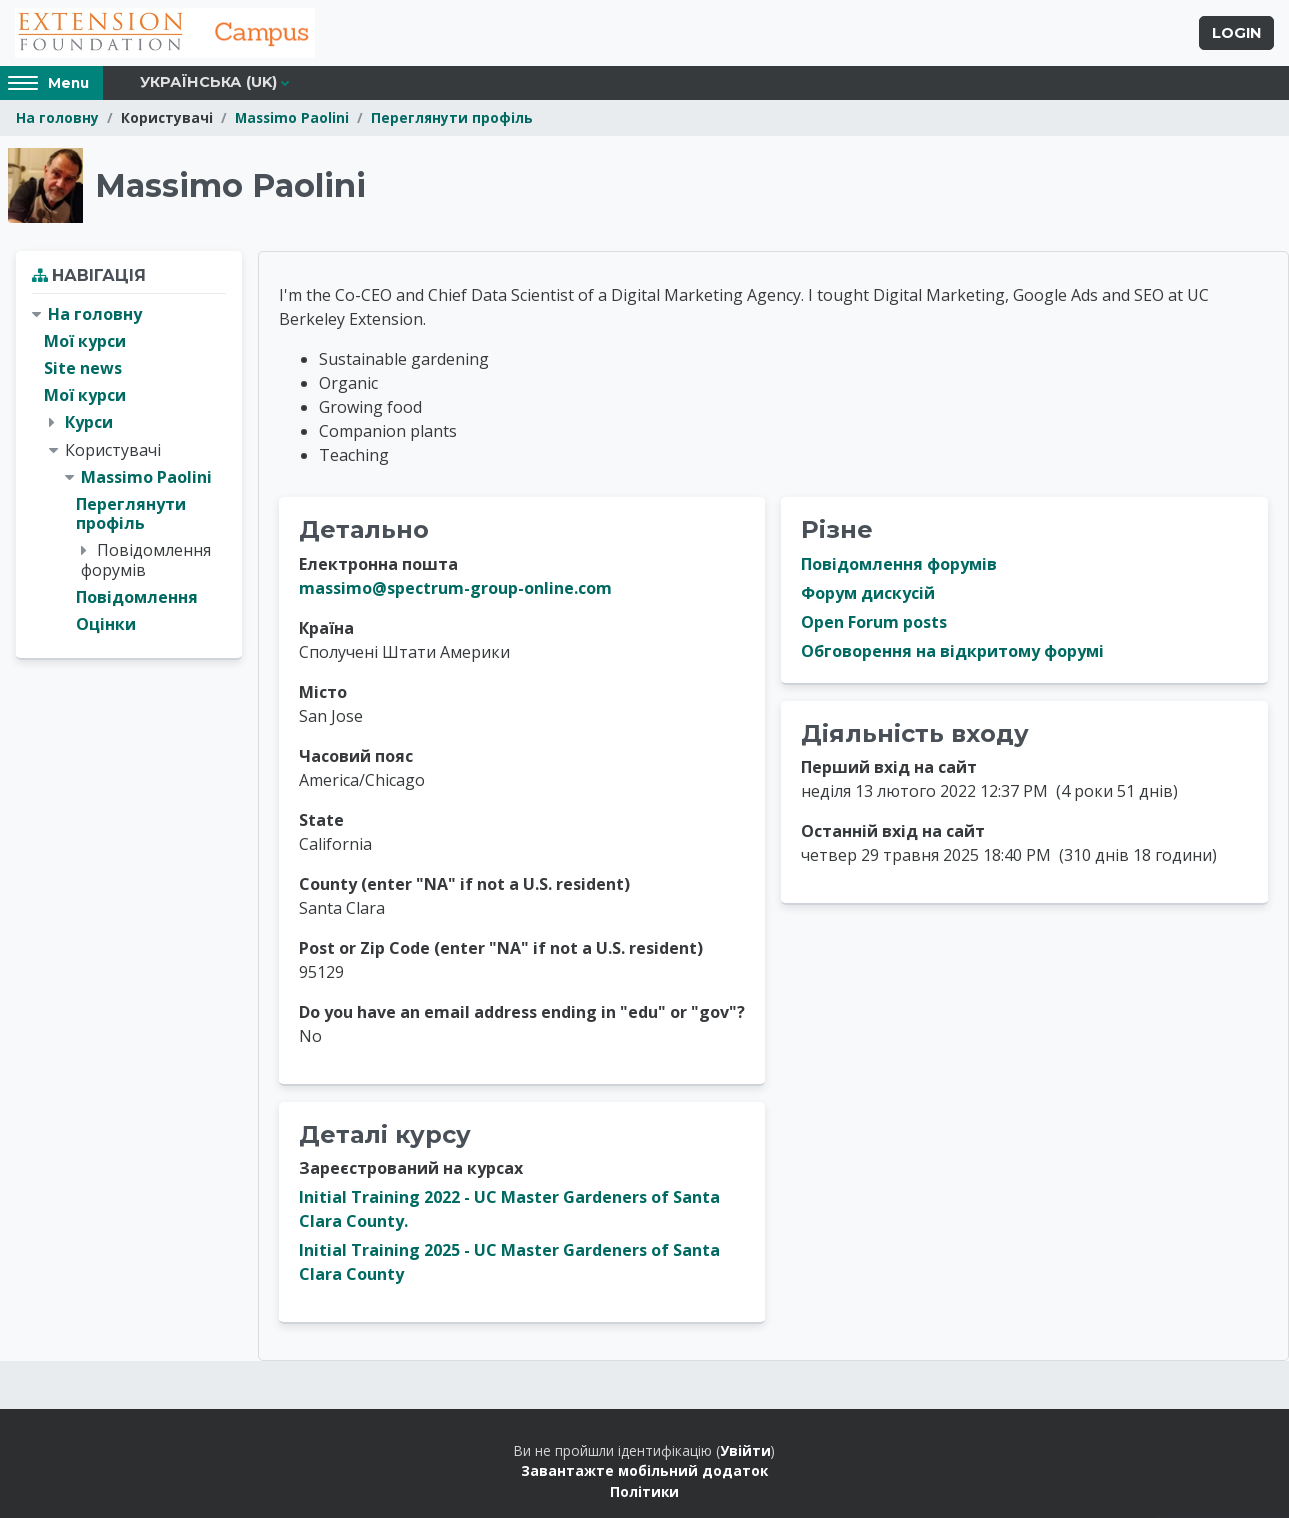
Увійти (745, 1450)
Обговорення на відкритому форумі (952, 651)
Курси (89, 422)
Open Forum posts (874, 622)
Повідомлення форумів (899, 564)
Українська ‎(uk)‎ (208, 82)
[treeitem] (129, 469)
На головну (57, 117)
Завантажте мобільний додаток (644, 1470)
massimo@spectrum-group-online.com (455, 588)
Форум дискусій (868, 593)
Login (1236, 33)
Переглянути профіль (452, 117)
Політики (644, 1491)
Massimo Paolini (292, 117)
